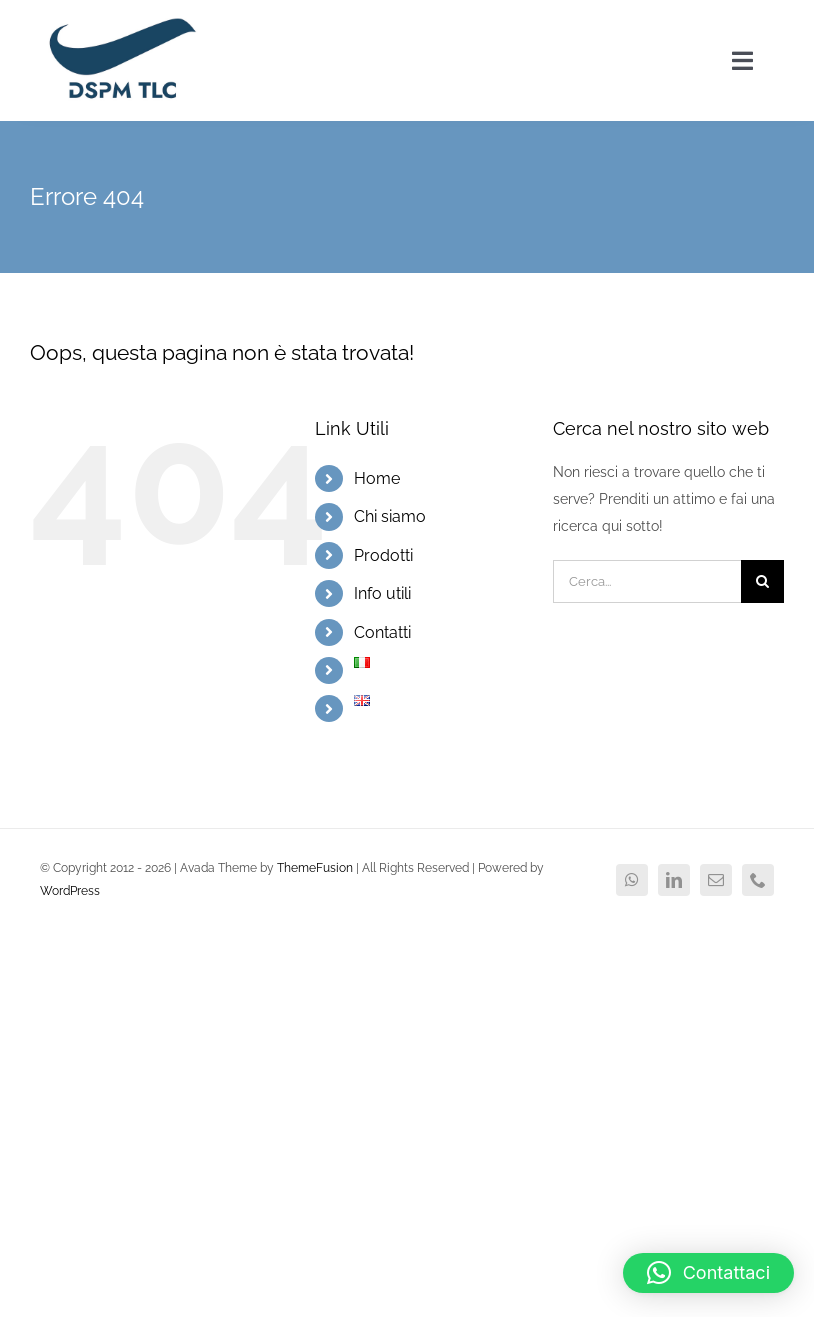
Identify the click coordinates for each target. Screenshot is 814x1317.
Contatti (382, 632)
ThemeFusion (315, 868)
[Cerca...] (647, 581)
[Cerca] (762, 581)
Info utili (382, 593)
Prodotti (383, 555)
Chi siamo (390, 516)
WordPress (70, 891)
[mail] (716, 880)
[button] (708, 1273)
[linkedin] (674, 880)
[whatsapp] (632, 880)
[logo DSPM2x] (121, 22)
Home (377, 478)
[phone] (758, 880)
